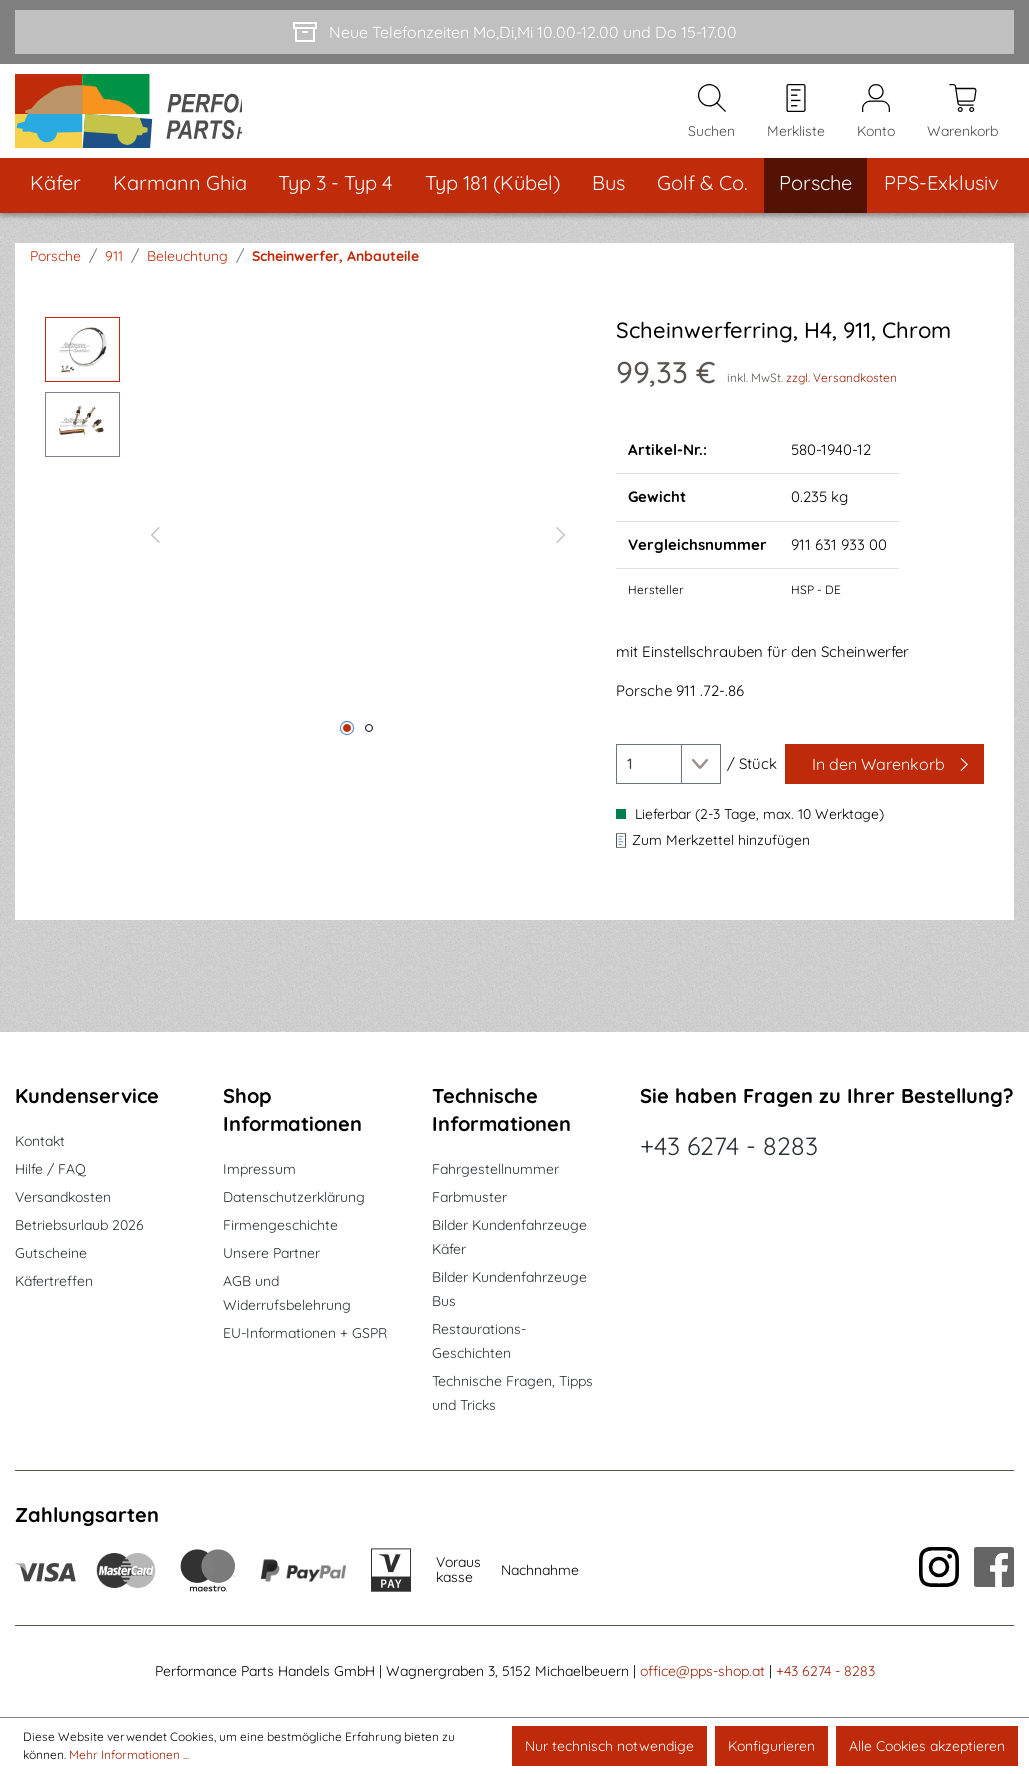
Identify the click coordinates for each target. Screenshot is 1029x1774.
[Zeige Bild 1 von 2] (347, 747)
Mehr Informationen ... (129, 1754)
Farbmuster (469, 1198)
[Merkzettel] (796, 121)
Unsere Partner (271, 1254)
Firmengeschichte (280, 1226)
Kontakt (40, 1142)
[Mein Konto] (876, 121)
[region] (310, 551)
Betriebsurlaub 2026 (79, 1226)
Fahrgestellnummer (495, 1170)
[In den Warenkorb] (884, 783)
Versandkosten (63, 1198)
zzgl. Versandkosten (841, 395)
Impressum (259, 1170)
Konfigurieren (771, 1746)
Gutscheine (51, 1254)
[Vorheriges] (155, 551)
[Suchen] (711, 121)
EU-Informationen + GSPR (305, 1334)
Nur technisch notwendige (609, 1746)
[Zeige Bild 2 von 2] (369, 747)
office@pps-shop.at (702, 1672)
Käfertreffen (54, 1282)
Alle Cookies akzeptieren (927, 1746)
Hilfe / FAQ (50, 1170)
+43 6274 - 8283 (729, 1146)
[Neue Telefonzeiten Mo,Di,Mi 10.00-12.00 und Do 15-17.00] (514, 32)
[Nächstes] (561, 551)
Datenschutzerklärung (294, 1198)
